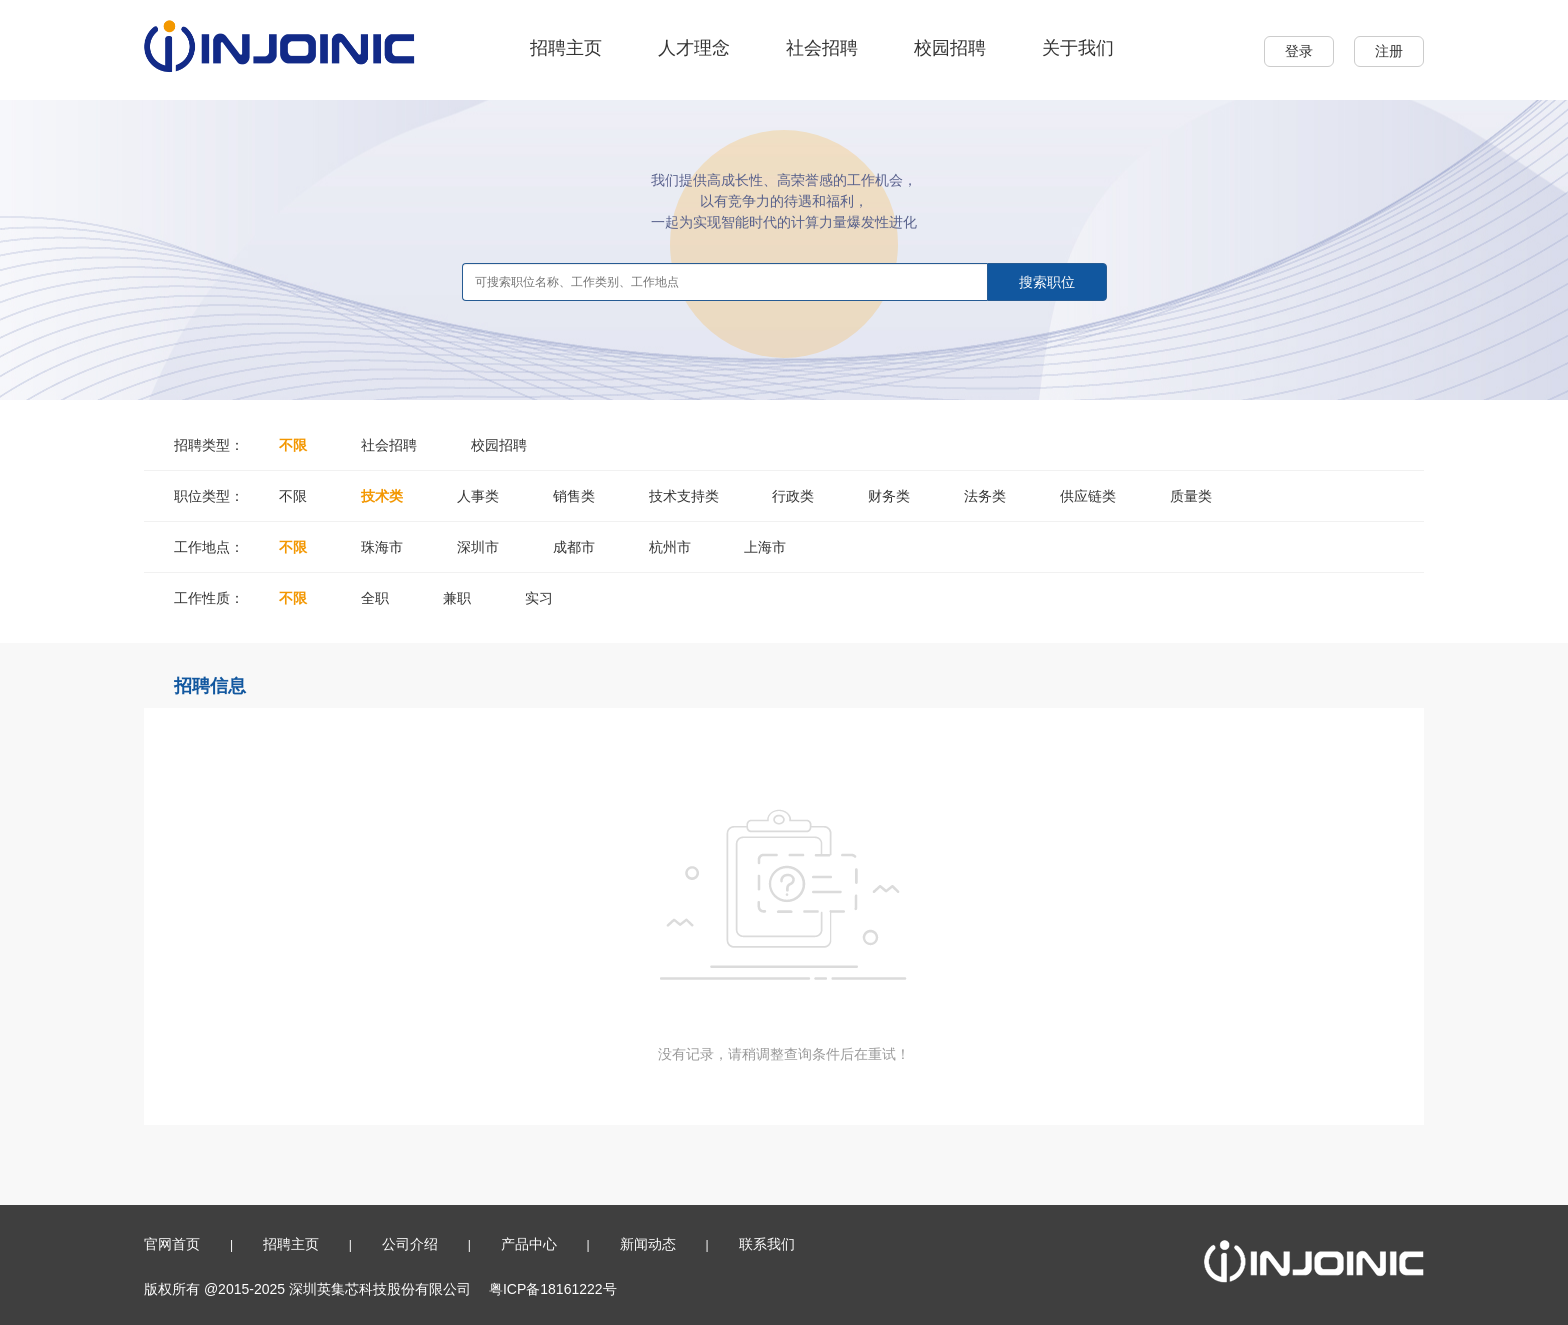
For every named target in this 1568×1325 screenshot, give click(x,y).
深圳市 (478, 547)
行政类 (793, 496)
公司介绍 (410, 1244)
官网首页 (172, 1244)
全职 (375, 598)
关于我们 (1078, 48)
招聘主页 (566, 48)
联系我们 (767, 1244)
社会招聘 (822, 48)
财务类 (889, 496)
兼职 (457, 598)
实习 (539, 598)
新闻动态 (648, 1244)
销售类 (574, 496)
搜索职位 (1047, 282)
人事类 (478, 496)
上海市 (765, 547)
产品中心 (529, 1244)
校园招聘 (950, 48)
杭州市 (670, 547)
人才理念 (694, 48)
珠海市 (382, 547)
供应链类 (1088, 496)
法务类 (985, 496)
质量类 (1191, 496)
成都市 (574, 547)
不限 (293, 445)
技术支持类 (684, 496)
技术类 (382, 496)
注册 (1389, 51)
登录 (1299, 51)
